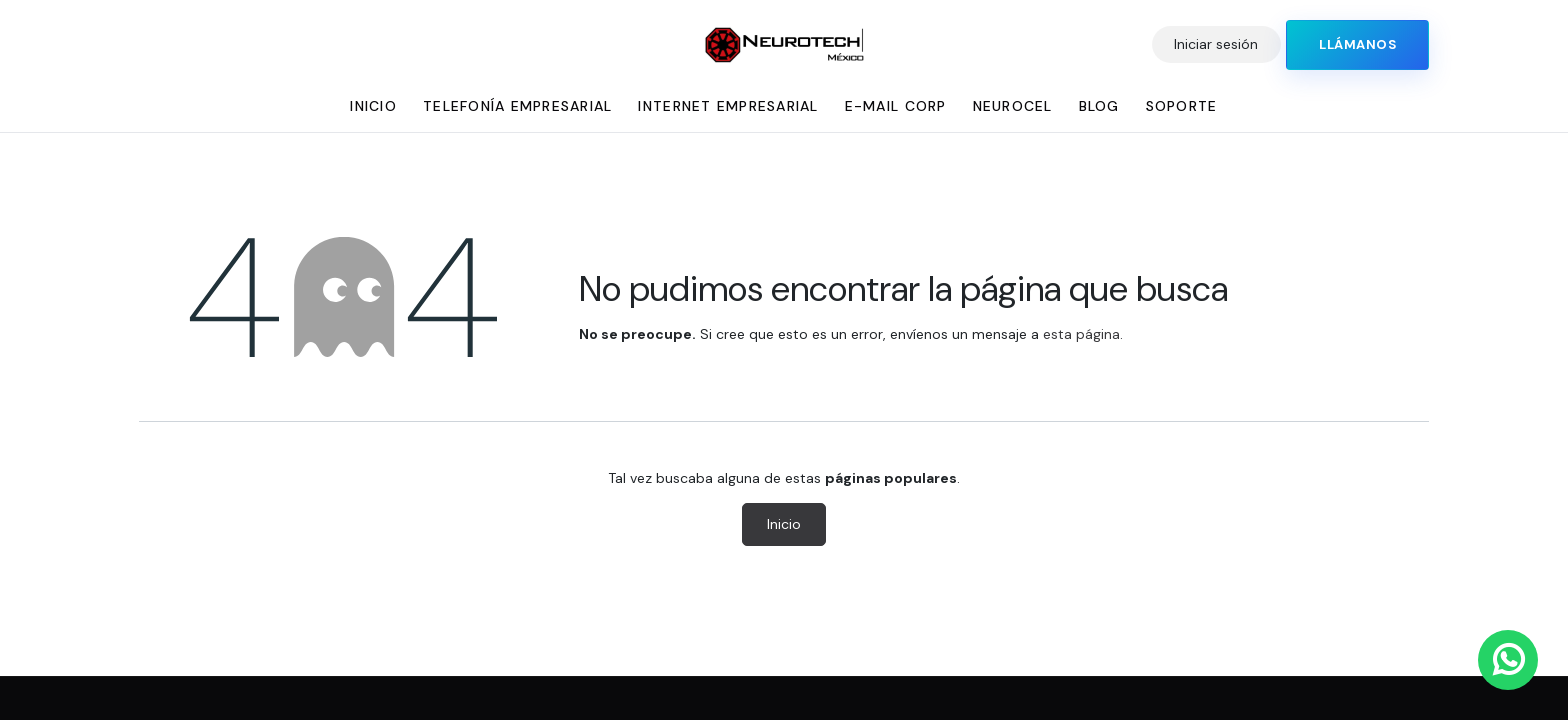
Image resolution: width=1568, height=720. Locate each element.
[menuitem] (373, 106)
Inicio (784, 524)
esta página (1081, 334)
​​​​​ (1357, 45)
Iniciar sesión (1216, 44)
